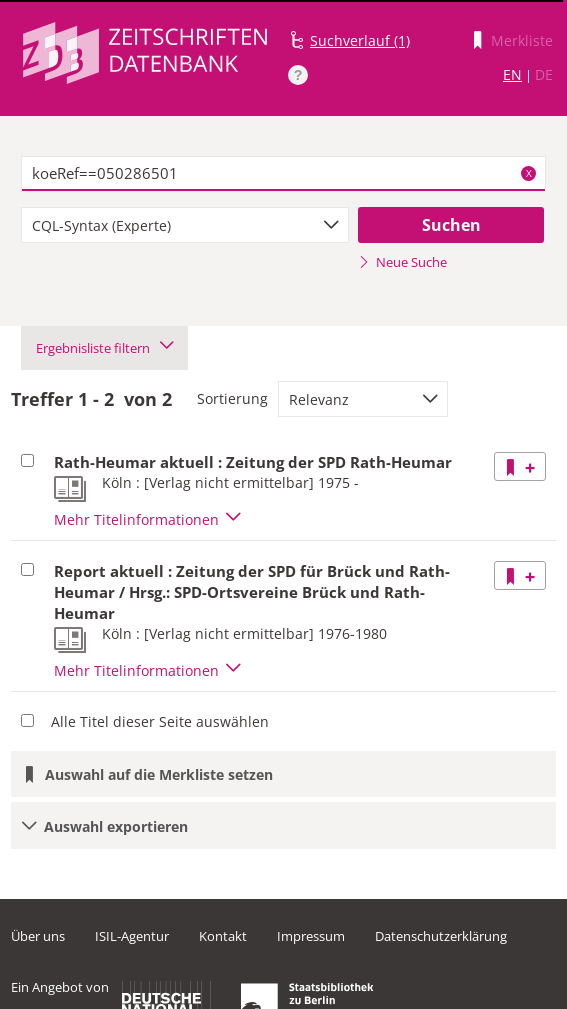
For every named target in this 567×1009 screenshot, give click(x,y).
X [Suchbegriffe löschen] (529, 173)
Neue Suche (402, 262)
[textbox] (283, 174)
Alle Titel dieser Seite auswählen (160, 721)
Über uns (38, 936)
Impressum (311, 936)
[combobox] (185, 225)
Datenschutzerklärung (441, 936)
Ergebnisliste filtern (104, 348)
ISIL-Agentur (132, 936)
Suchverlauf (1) (360, 40)
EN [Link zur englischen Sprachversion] (512, 74)
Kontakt (223, 936)
